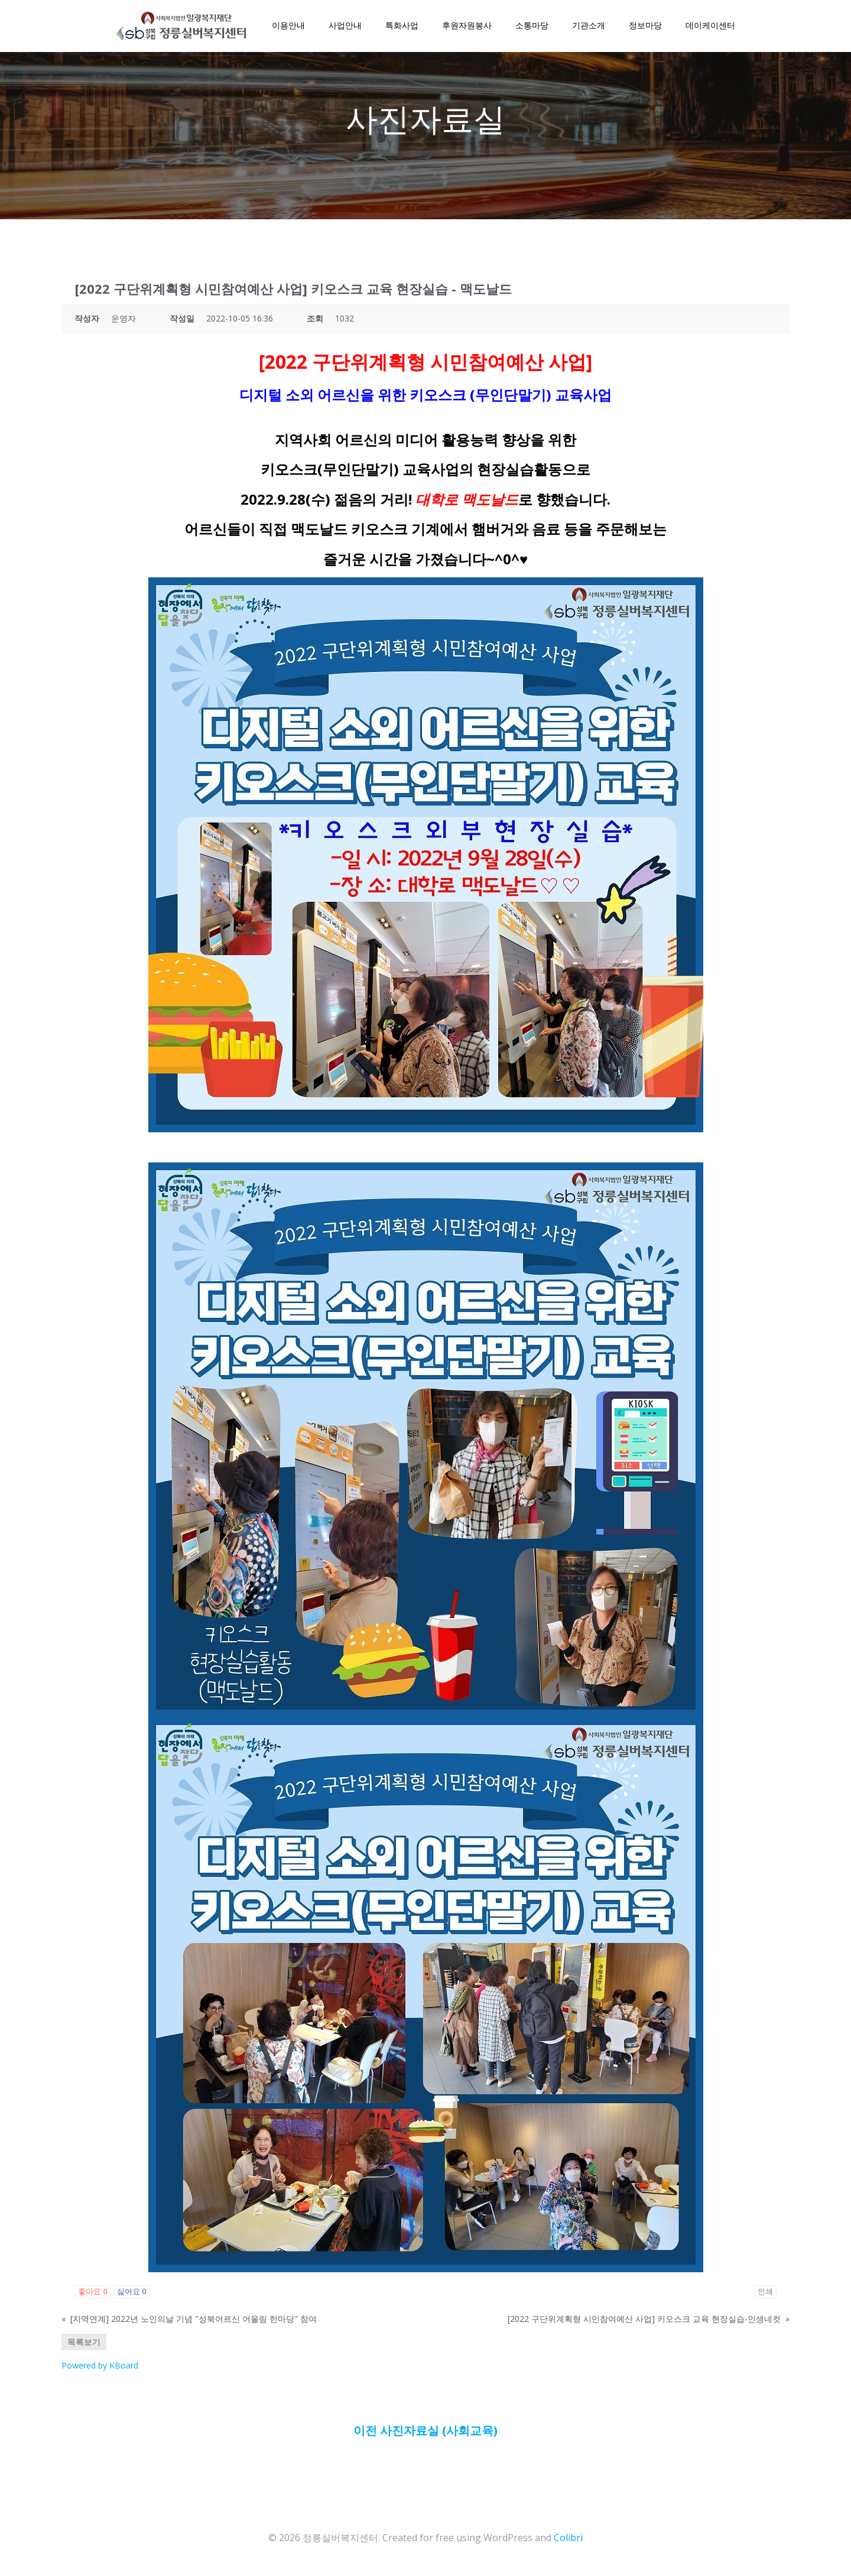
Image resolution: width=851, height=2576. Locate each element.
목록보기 (83, 2345)
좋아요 (93, 2295)
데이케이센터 (709, 26)
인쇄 (765, 2295)
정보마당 (644, 26)
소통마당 (530, 26)
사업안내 (343, 26)
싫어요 (132, 2295)
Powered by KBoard (99, 2369)
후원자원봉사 (466, 26)
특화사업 (400, 26)
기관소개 (587, 26)
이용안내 (287, 26)
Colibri (568, 2541)
